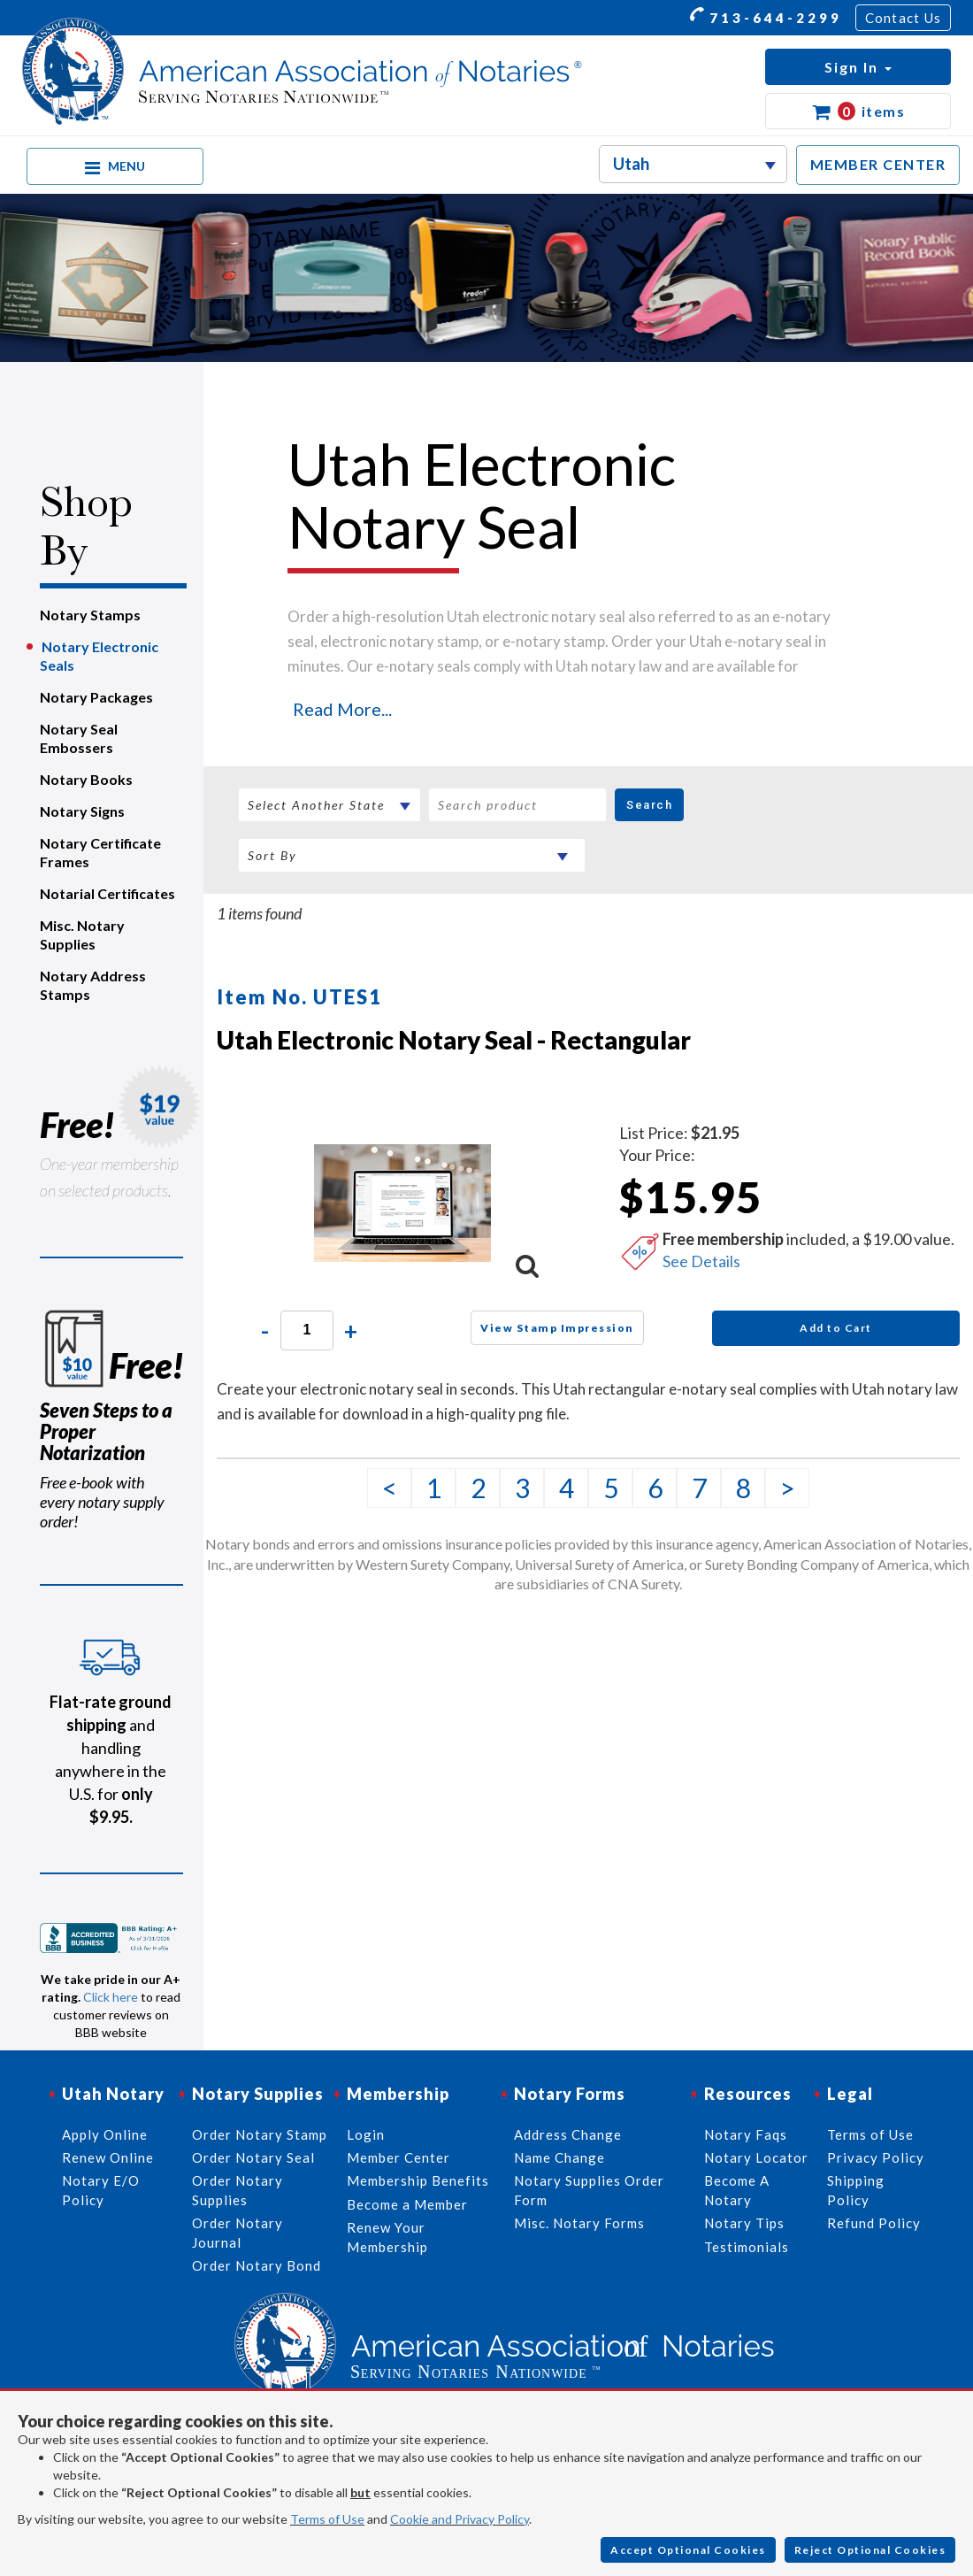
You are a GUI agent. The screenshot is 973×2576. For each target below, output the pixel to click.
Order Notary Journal (237, 2232)
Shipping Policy (856, 2189)
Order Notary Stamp (259, 2134)
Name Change (559, 2157)
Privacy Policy (875, 2157)
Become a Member (407, 2204)
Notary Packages (96, 696)
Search (649, 804)
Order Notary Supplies (237, 2189)
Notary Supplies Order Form (589, 2189)
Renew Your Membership (387, 2236)
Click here (110, 1996)
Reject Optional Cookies (870, 2550)
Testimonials (746, 2247)
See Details (701, 1261)
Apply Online (105, 2134)
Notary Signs (82, 811)
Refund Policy (874, 2223)
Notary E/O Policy (101, 2189)
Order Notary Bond (256, 2265)
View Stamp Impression (557, 1327)
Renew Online (108, 2157)
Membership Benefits (418, 2180)
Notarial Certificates (107, 893)
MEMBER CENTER (878, 164)
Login (366, 2134)
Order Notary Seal (253, 2157)
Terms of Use (327, 2518)
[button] (858, 67)
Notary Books (86, 779)
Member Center (398, 2157)
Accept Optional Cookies (688, 2550)
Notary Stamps (90, 614)
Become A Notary (737, 2189)
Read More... (342, 708)
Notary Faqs (745, 2134)
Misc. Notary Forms (579, 2223)
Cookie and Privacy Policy (459, 2518)
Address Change (568, 2134)
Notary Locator (756, 2157)
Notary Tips (744, 2223)
